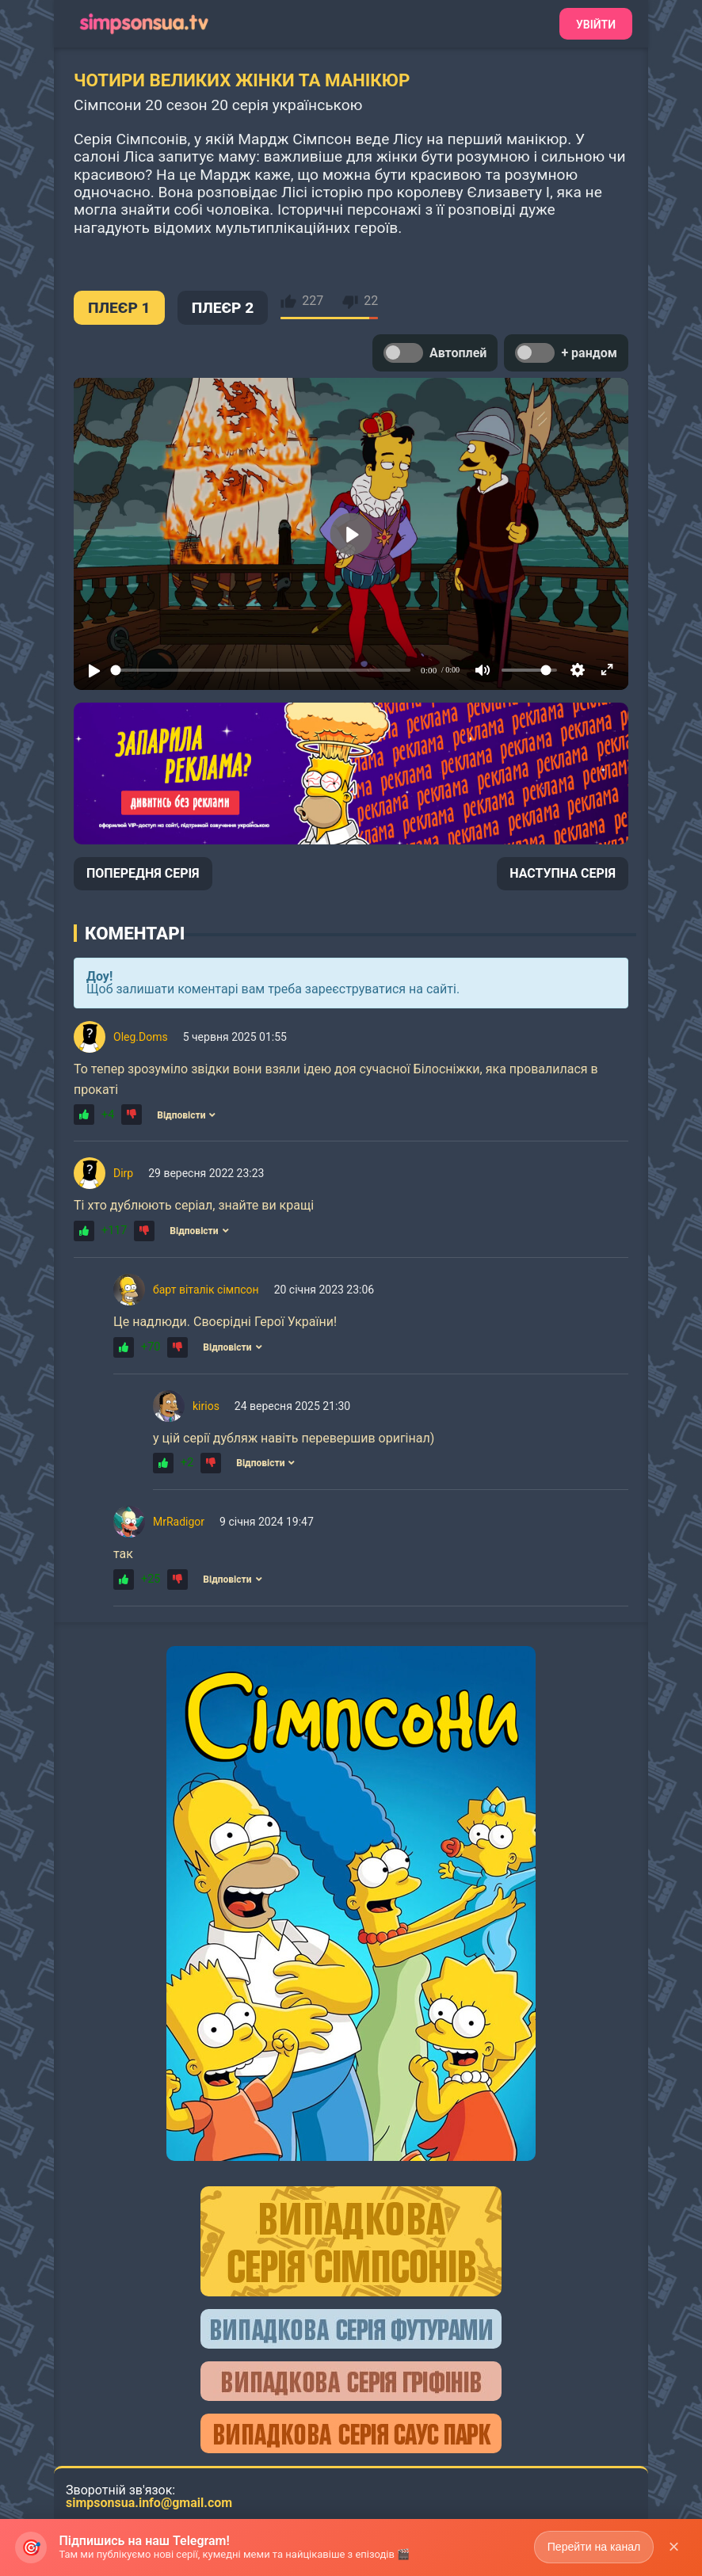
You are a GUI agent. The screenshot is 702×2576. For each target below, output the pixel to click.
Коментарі (135, 933)
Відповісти (186, 1115)
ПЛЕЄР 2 (223, 308)
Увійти (596, 24)
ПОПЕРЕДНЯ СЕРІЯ (143, 873)
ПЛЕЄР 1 (119, 308)
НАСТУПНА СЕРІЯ (562, 873)
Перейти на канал (593, 2546)
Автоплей (434, 353)
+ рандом (566, 353)
